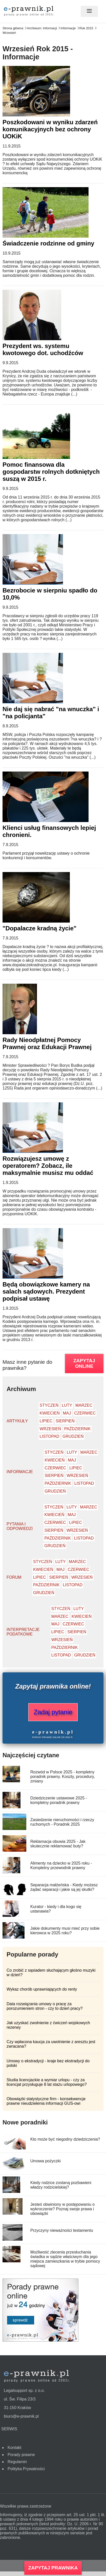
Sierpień (65, 1421)
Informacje (68, 28)
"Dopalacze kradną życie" (39, 928)
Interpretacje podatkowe (23, 1631)
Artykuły (17, 1421)
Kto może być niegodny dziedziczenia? (65, 2139)
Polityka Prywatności (26, 2469)
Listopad (49, 1436)
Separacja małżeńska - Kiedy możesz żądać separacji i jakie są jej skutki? (64, 1887)
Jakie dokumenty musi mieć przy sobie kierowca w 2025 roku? (65, 1930)
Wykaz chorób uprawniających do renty (42, 1989)
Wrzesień (9, 33)
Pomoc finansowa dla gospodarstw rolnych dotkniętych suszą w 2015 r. (51, 471)
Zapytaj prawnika (53, 2567)
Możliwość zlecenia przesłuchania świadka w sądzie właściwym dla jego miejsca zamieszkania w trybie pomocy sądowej (65, 2259)
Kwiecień (50, 1413)
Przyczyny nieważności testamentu (61, 2230)
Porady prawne (21, 2455)
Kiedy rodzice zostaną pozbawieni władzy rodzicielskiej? (60, 2185)
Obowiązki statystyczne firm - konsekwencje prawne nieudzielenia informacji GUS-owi (46, 2101)
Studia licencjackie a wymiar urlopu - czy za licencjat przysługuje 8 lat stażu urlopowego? (47, 2082)
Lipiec (46, 1421)
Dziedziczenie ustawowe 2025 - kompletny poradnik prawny (58, 1800)
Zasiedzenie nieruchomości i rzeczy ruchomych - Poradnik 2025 (62, 1822)
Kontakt (14, 2447)
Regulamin (17, 2462)
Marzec (84, 1405)
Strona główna (13, 28)
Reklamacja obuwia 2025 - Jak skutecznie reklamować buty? (58, 1843)
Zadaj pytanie (53, 1712)
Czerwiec (85, 1413)
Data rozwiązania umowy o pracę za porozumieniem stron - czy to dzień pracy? (45, 2006)
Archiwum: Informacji (42, 28)
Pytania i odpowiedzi (20, 1526)
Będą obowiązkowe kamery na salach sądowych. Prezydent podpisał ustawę (46, 1291)
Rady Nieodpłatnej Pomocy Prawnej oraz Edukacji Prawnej (47, 1043)
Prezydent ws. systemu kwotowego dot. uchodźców (43, 349)
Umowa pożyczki (45, 2161)
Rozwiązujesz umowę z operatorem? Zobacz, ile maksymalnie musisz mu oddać (48, 1165)
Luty (67, 1405)
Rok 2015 (86, 28)
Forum (14, 1577)
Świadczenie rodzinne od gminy (48, 243)
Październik (77, 1429)
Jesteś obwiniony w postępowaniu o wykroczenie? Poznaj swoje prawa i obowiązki (62, 2209)
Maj (67, 1413)
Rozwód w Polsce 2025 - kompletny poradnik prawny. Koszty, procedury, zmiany (62, 1776)
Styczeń (49, 1405)
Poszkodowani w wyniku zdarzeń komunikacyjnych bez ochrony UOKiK (50, 129)
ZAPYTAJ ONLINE (84, 1363)
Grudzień (73, 1436)
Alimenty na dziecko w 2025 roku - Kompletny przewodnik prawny (61, 1865)
